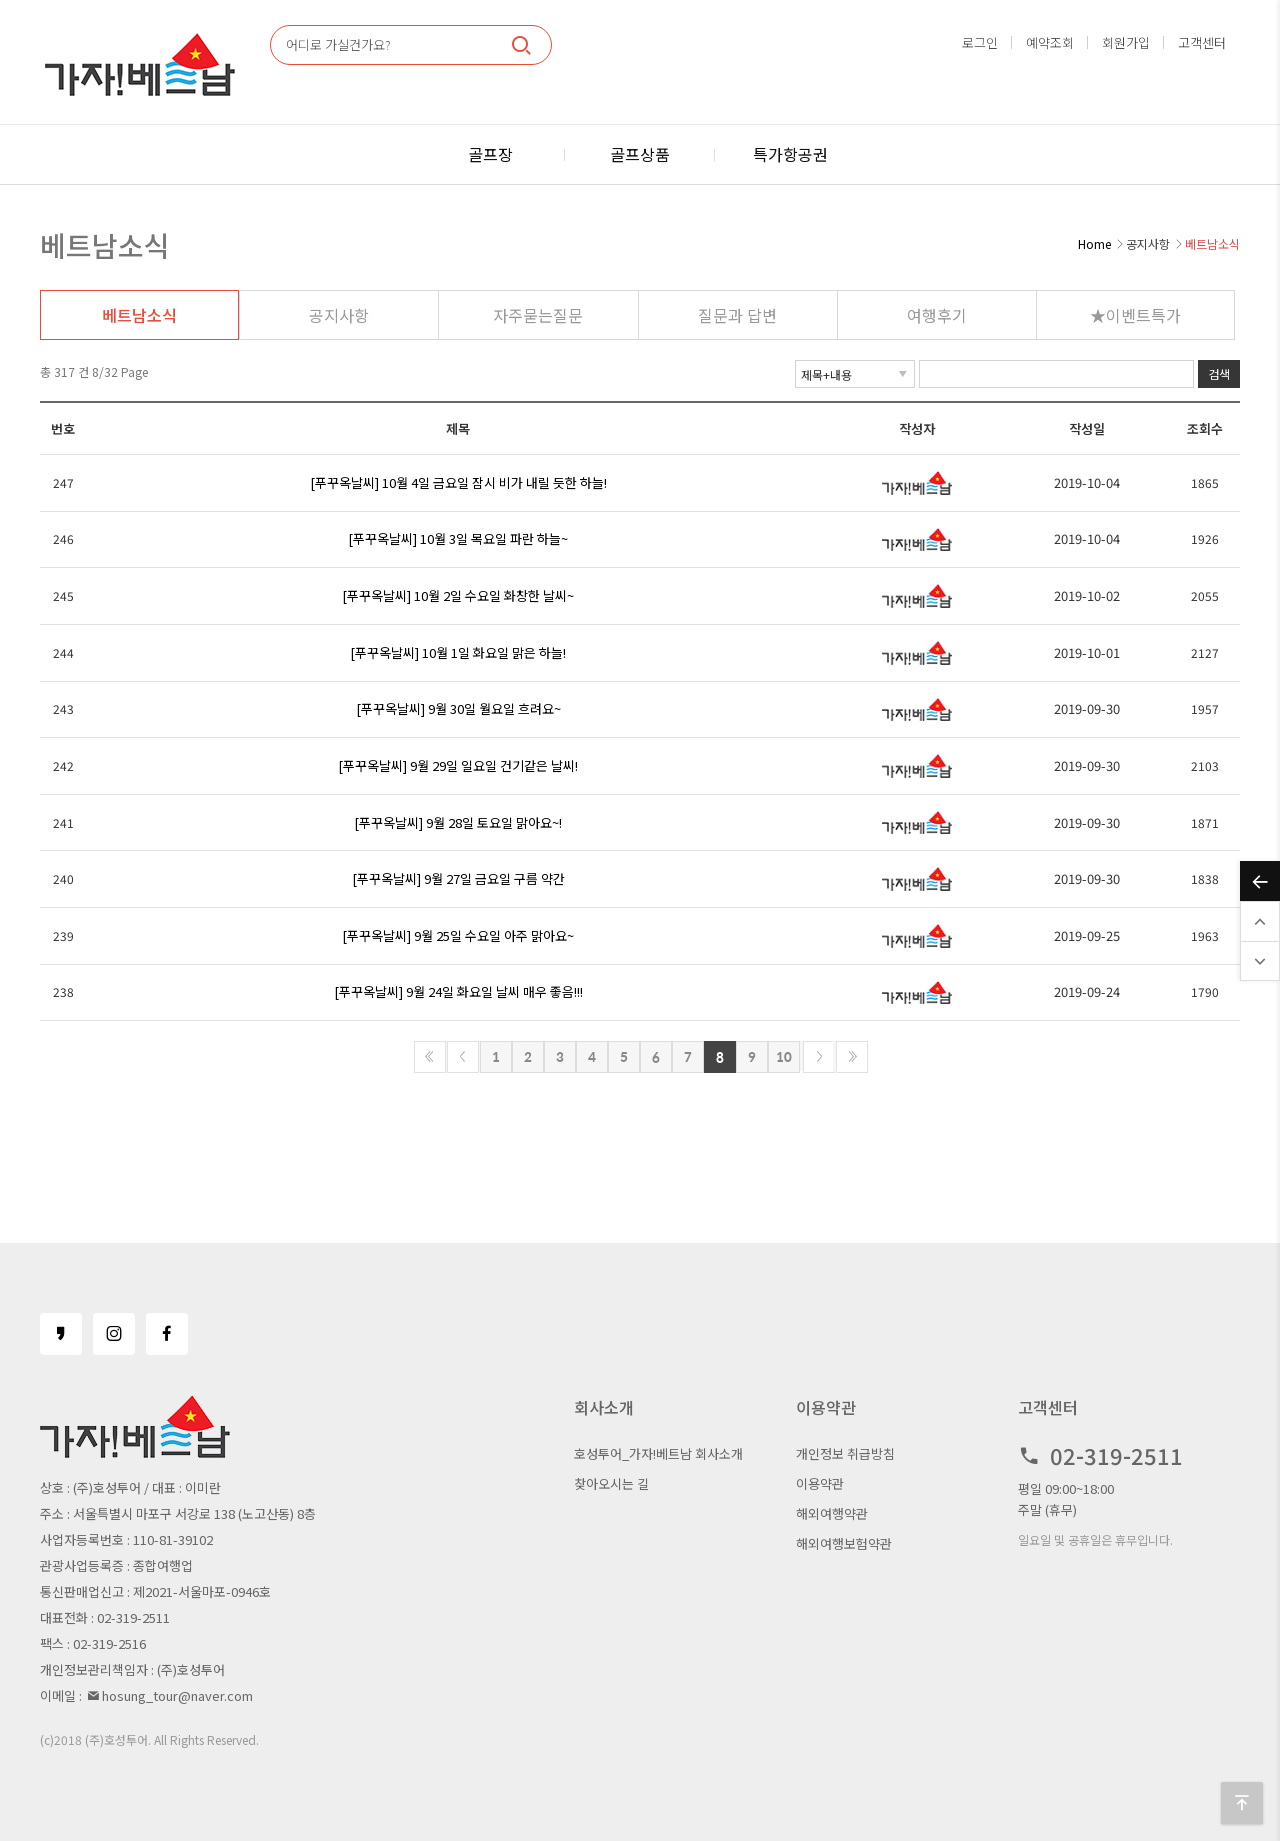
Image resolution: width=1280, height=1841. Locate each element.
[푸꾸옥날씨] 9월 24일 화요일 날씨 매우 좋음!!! (458, 991)
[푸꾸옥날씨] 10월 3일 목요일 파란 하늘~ (458, 538)
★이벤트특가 (1135, 315)
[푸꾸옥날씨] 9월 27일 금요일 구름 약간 (458, 878)
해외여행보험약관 (844, 1543)
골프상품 (640, 154)
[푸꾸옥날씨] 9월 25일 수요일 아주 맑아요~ (458, 935)
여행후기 (937, 315)
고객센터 (1202, 42)
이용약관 (820, 1483)
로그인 (980, 42)
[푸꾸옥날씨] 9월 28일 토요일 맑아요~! (458, 822)
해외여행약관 (832, 1513)
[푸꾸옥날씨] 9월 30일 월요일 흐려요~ (458, 708)
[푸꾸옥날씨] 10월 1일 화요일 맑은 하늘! (458, 652)
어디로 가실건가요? (338, 44)
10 (784, 1056)
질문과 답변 (737, 315)
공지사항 (339, 315)
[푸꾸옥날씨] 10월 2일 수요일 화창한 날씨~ (458, 595)
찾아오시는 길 (611, 1483)
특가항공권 (790, 154)
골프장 (490, 154)
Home (1094, 243)
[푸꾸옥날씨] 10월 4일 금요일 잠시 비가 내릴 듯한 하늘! (458, 482)
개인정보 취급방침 (845, 1453)
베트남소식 (139, 315)
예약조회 (1050, 42)
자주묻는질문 (538, 315)
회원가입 (1126, 42)
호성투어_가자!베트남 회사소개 (658, 1453)
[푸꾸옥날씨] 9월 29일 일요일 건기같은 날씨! (458, 765)
